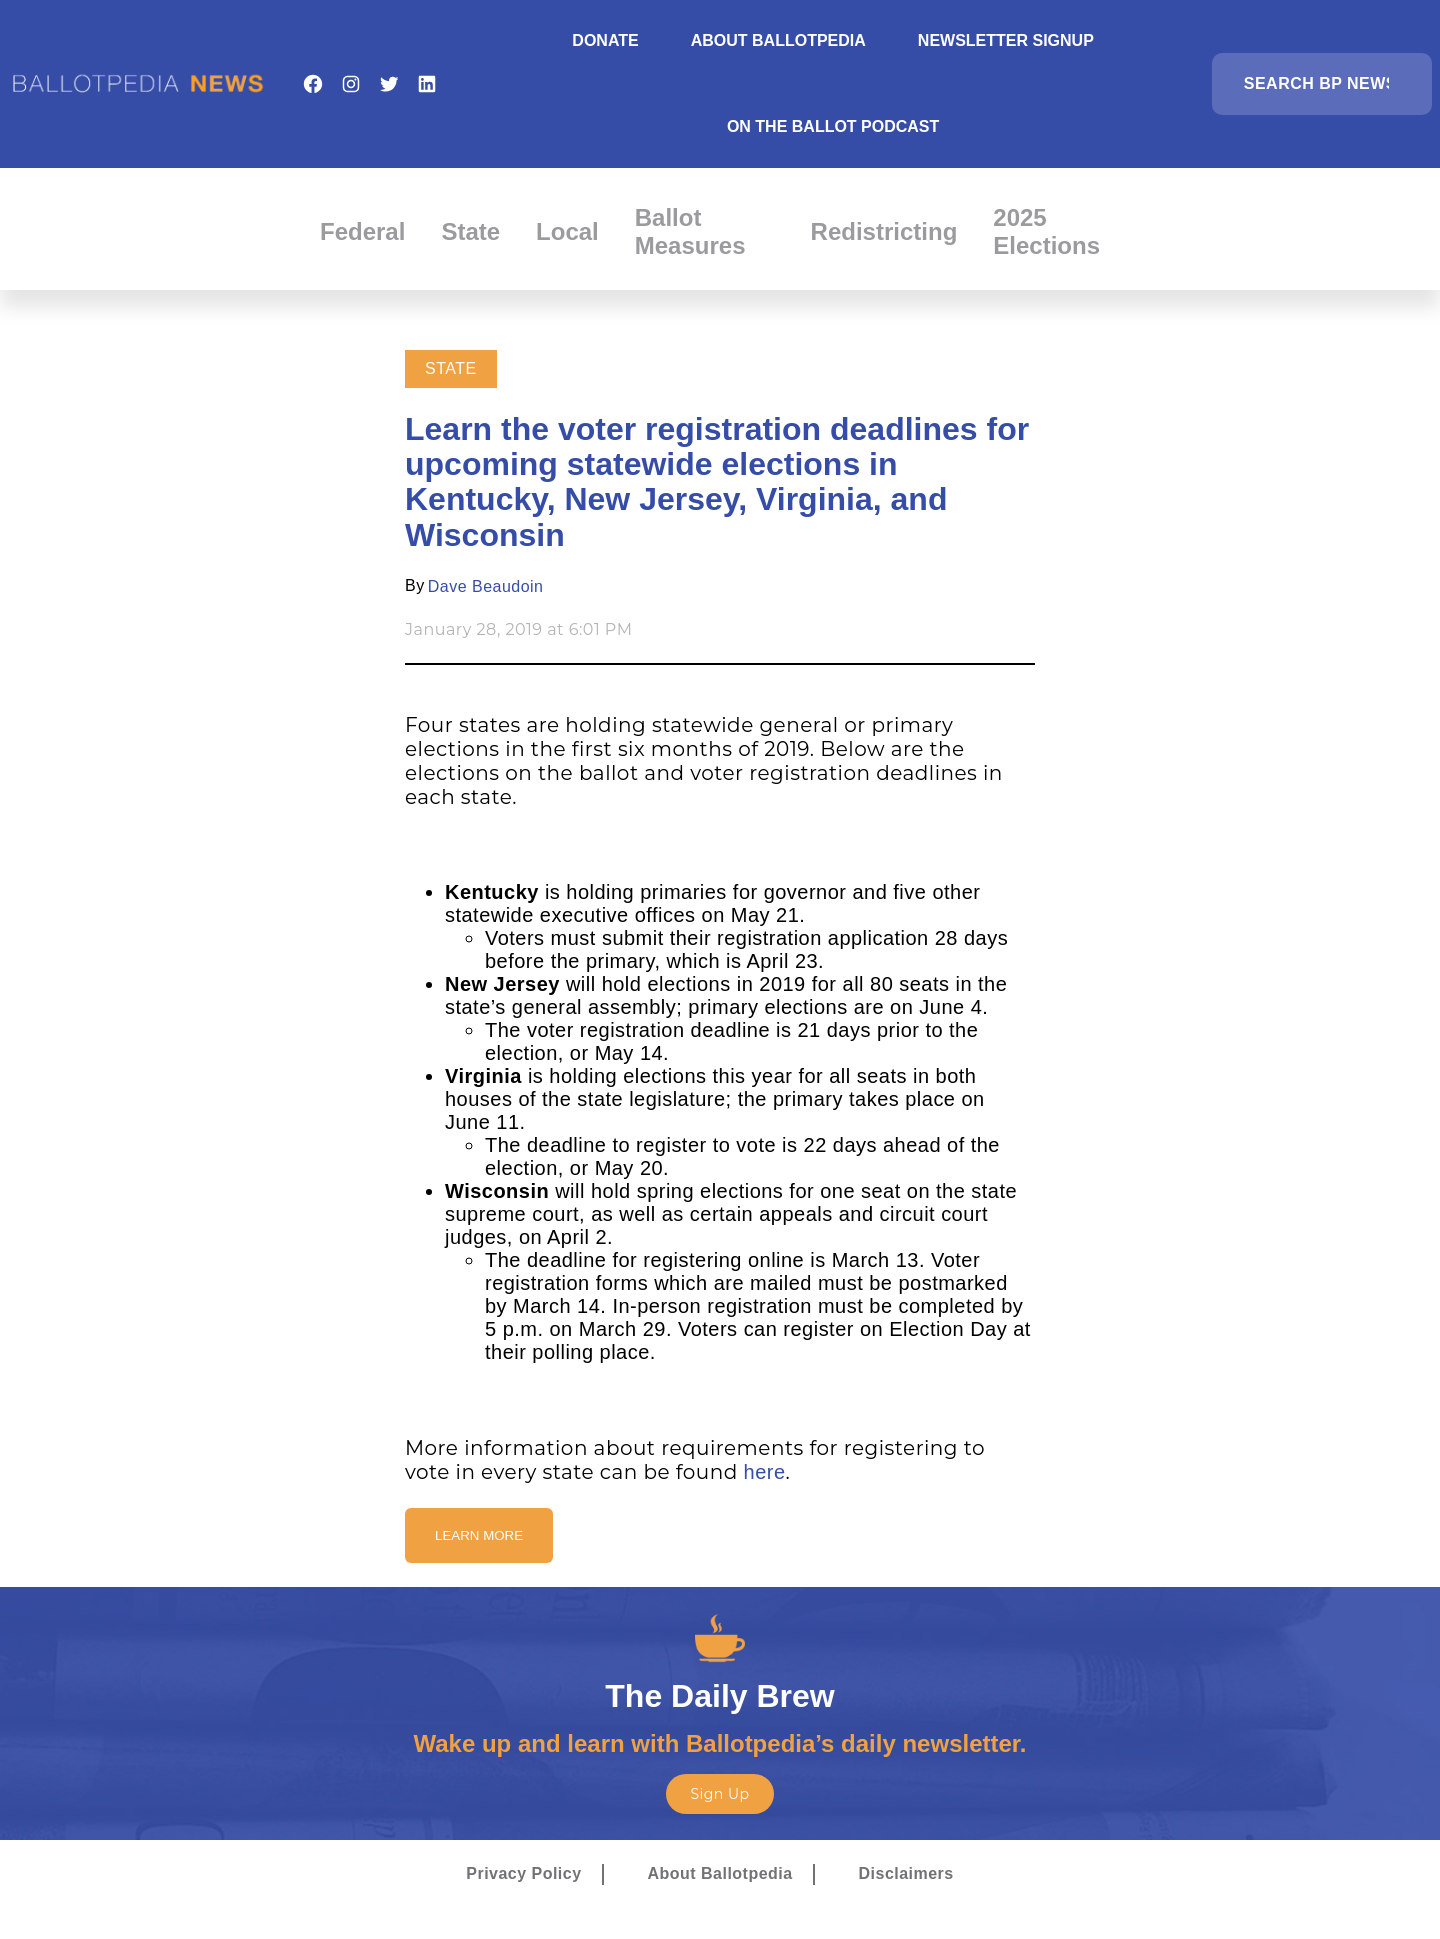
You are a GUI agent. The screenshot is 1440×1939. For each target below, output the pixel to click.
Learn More (479, 1535)
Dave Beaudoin (486, 586)
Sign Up (719, 1794)
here (765, 1472)
